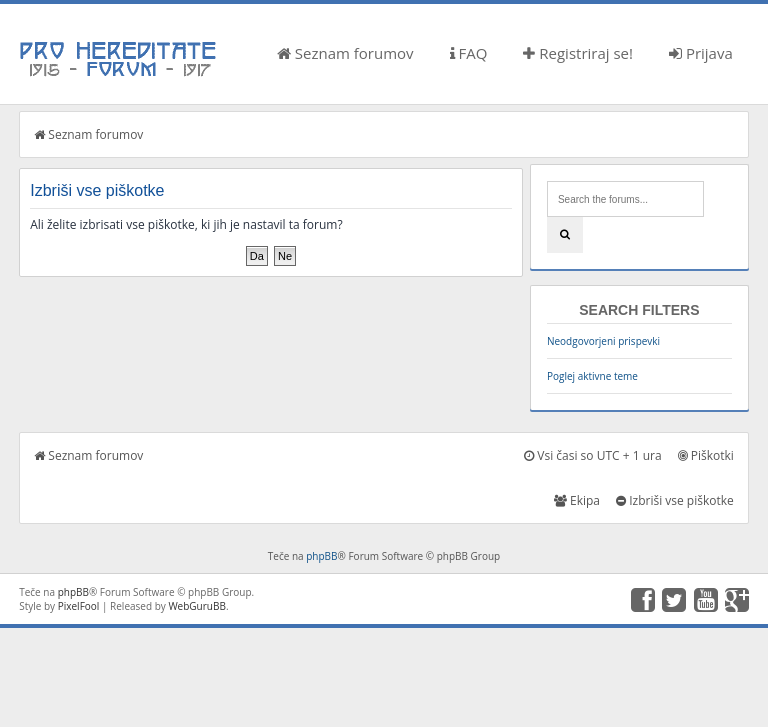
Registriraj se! (578, 53)
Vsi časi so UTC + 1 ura (592, 455)
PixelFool (79, 606)
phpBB (321, 556)
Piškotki (706, 455)
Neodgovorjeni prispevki (603, 341)
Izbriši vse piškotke (675, 500)
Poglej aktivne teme (592, 376)
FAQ (469, 53)
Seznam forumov (345, 53)
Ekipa (577, 500)
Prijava (701, 53)
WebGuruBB (197, 606)
